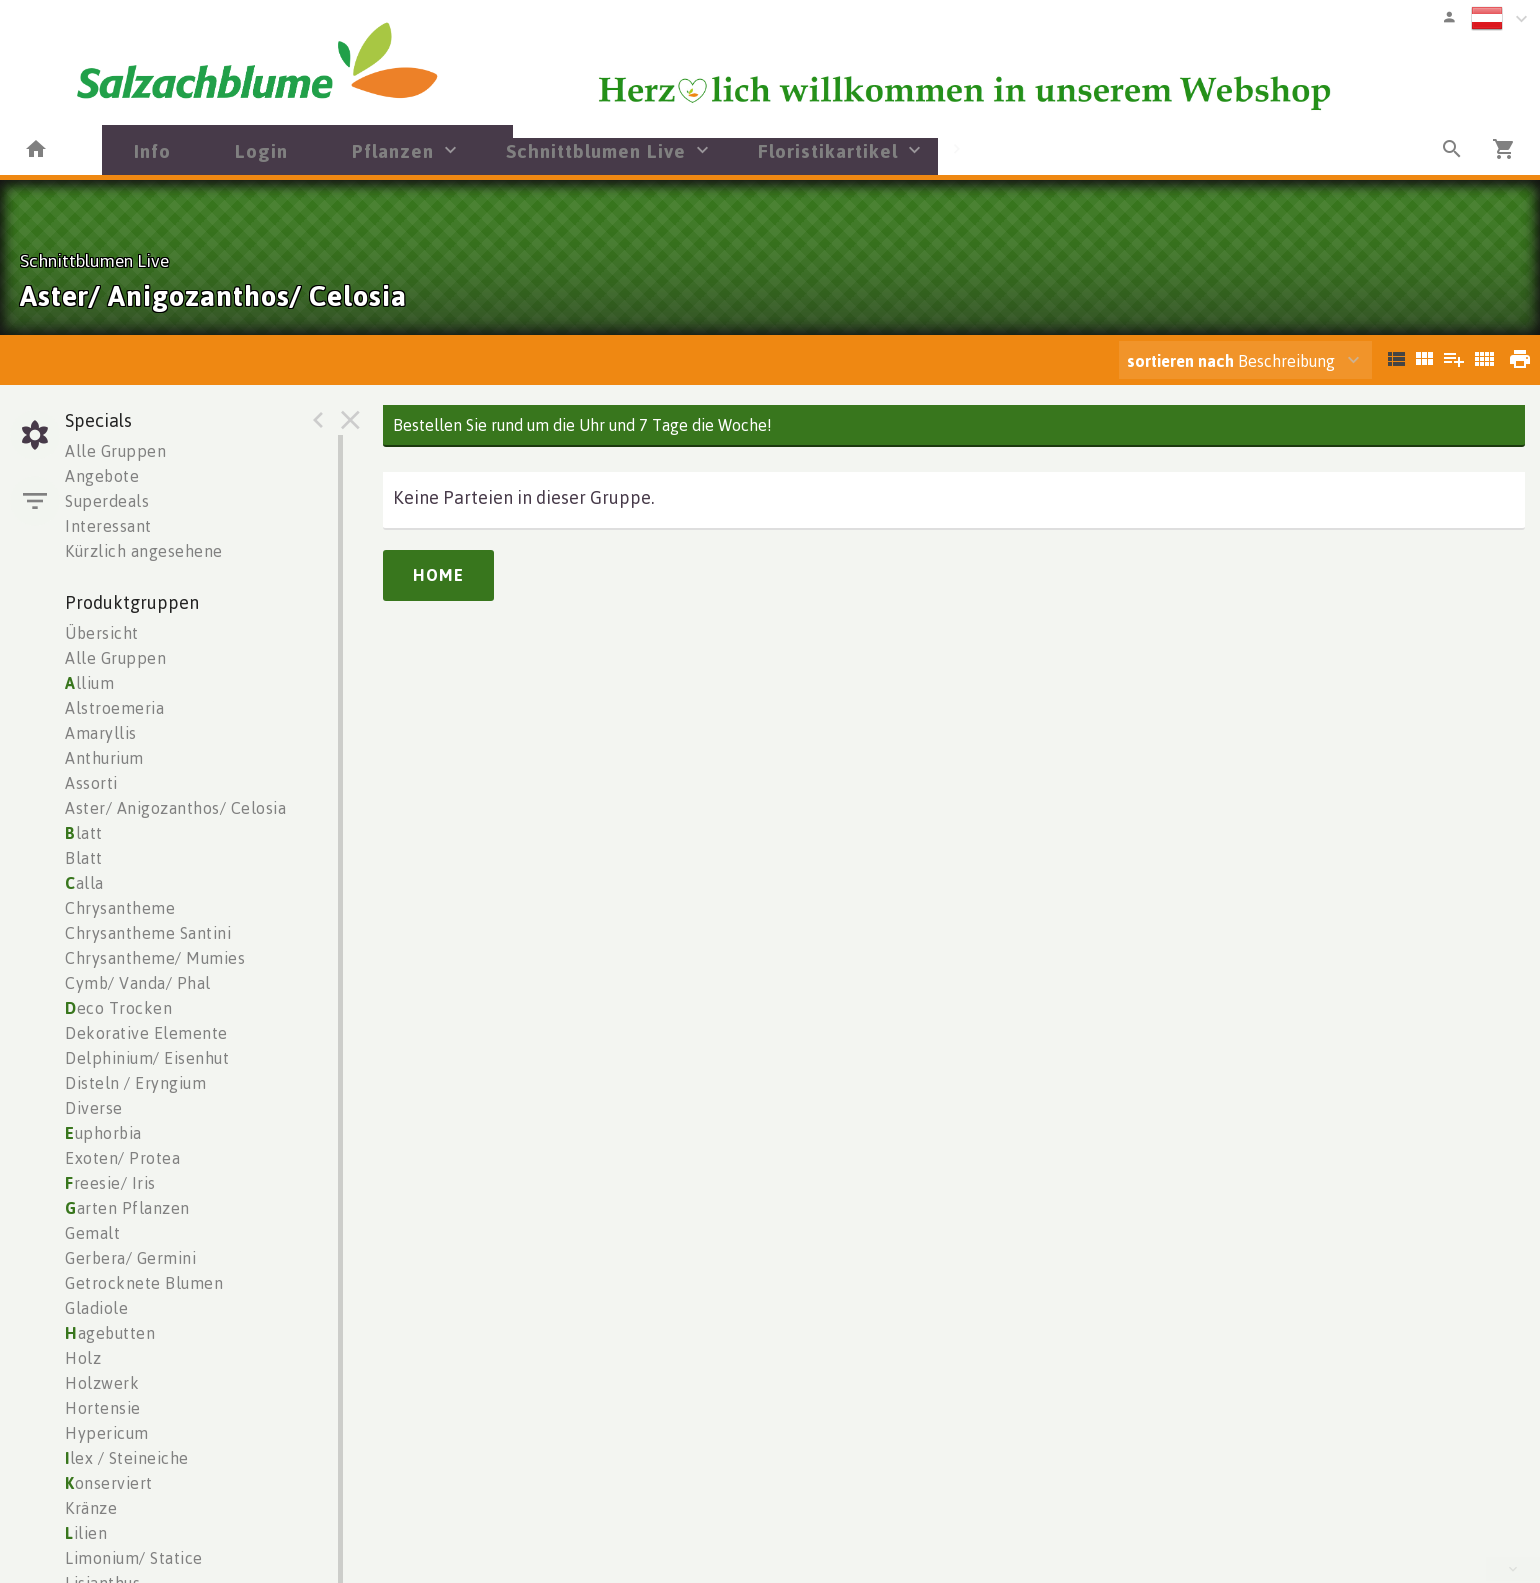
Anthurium (104, 758)
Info (152, 150)
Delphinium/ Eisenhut (147, 1058)
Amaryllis (101, 733)
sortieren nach (1182, 361)
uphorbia (103, 1133)
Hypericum (107, 1433)
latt (84, 833)
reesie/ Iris (110, 1183)
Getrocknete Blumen (144, 1283)
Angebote (102, 476)
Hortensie (103, 1408)
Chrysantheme (120, 908)
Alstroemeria (114, 708)
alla (84, 883)
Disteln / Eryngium (135, 1083)
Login (261, 150)
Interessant (108, 526)
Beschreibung (1231, 361)
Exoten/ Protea (122, 1158)
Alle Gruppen (115, 451)
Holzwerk (102, 1383)
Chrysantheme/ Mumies (155, 958)
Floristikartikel (828, 150)
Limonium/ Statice (134, 1558)
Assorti (91, 783)
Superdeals (107, 501)
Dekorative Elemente (146, 1033)
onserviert (109, 1483)
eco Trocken (118, 1008)
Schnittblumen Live (596, 150)
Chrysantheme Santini (148, 933)
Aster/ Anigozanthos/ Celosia (175, 808)
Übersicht (102, 633)
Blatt (84, 858)
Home (438, 575)
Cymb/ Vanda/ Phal (138, 983)
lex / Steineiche (127, 1458)
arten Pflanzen (127, 1208)
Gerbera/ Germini (130, 1258)
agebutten (110, 1333)
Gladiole (96, 1308)
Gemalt (92, 1233)
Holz (83, 1358)
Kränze (91, 1508)
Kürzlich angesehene (144, 551)
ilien (86, 1533)
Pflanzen (393, 150)
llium (89, 683)
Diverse (94, 1108)
